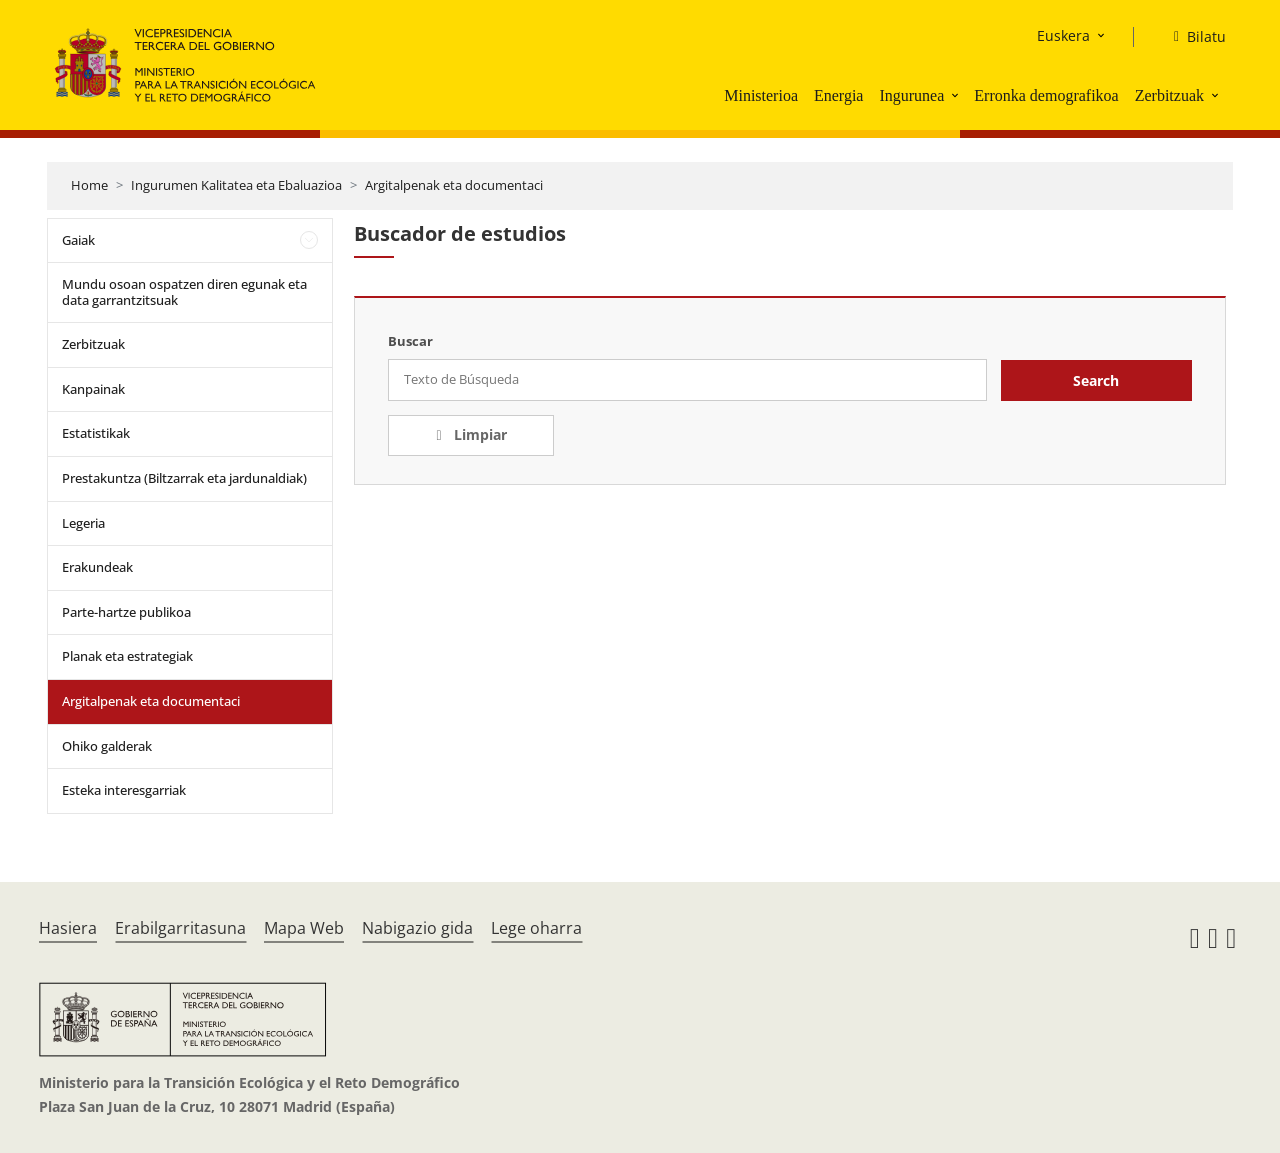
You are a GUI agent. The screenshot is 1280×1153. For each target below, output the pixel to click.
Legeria (83, 523)
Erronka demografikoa (1046, 95)
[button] (957, 95)
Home (89, 185)
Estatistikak (96, 433)
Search (1096, 380)
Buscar (410, 341)
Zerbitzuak (1169, 95)
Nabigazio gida (417, 928)
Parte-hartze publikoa (126, 612)
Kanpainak (93, 389)
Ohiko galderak (107, 746)
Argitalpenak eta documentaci (454, 185)
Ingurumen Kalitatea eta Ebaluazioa (236, 185)
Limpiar (478, 434)
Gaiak (78, 240)
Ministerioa (761, 95)
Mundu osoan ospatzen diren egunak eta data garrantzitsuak (184, 292)
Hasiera (68, 928)
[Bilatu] (1192, 37)
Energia (838, 95)
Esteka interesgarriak (124, 790)
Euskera (1063, 35)
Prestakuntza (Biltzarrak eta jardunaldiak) (184, 478)
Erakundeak (97, 567)
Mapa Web (304, 928)
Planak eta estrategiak (127, 656)
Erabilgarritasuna (180, 928)
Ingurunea (911, 95)
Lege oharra (536, 928)
